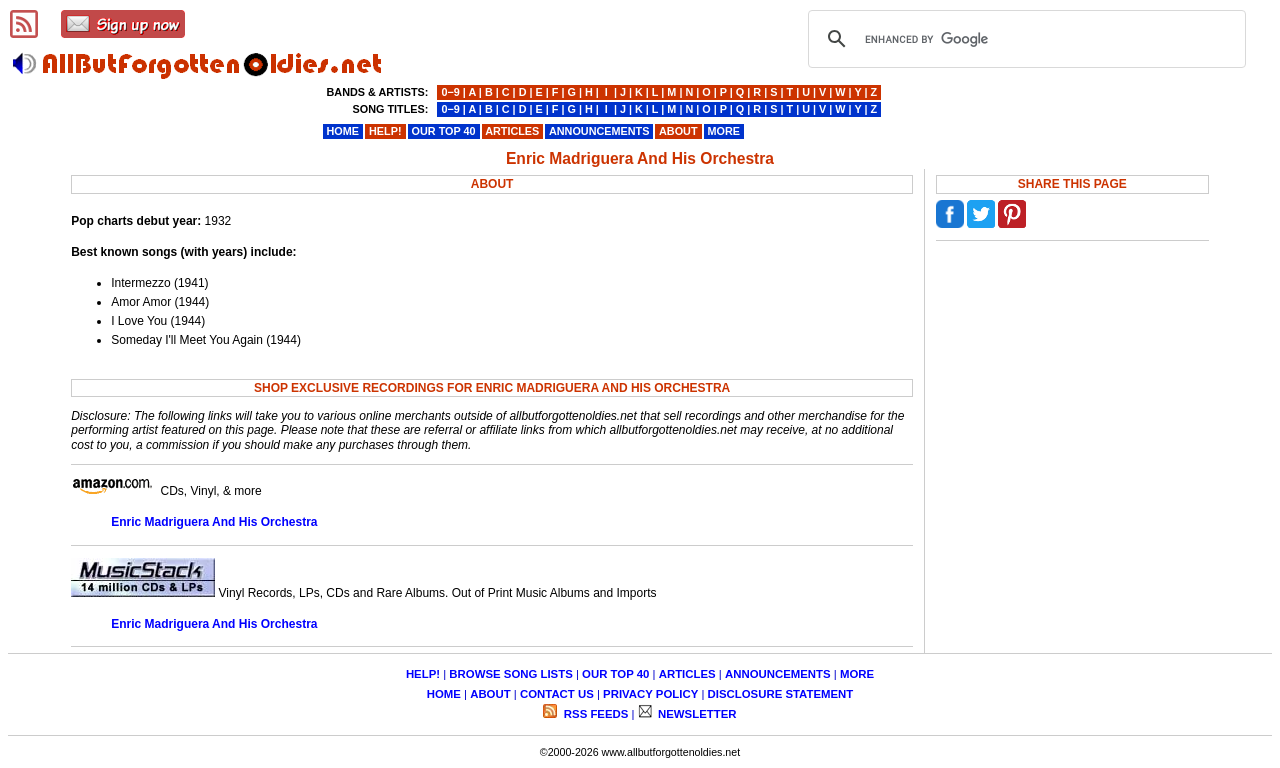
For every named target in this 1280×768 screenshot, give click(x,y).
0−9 (450, 92)
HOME (444, 694)
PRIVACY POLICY (650, 694)
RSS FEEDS (595, 714)
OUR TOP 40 (615, 674)
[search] (1024, 39)
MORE (857, 674)
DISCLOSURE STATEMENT (781, 694)
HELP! (423, 674)
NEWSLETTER (696, 714)
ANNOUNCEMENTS (778, 674)
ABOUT (490, 694)
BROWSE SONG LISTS (510, 674)
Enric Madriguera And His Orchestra (214, 522)
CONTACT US (557, 694)
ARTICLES (687, 674)
